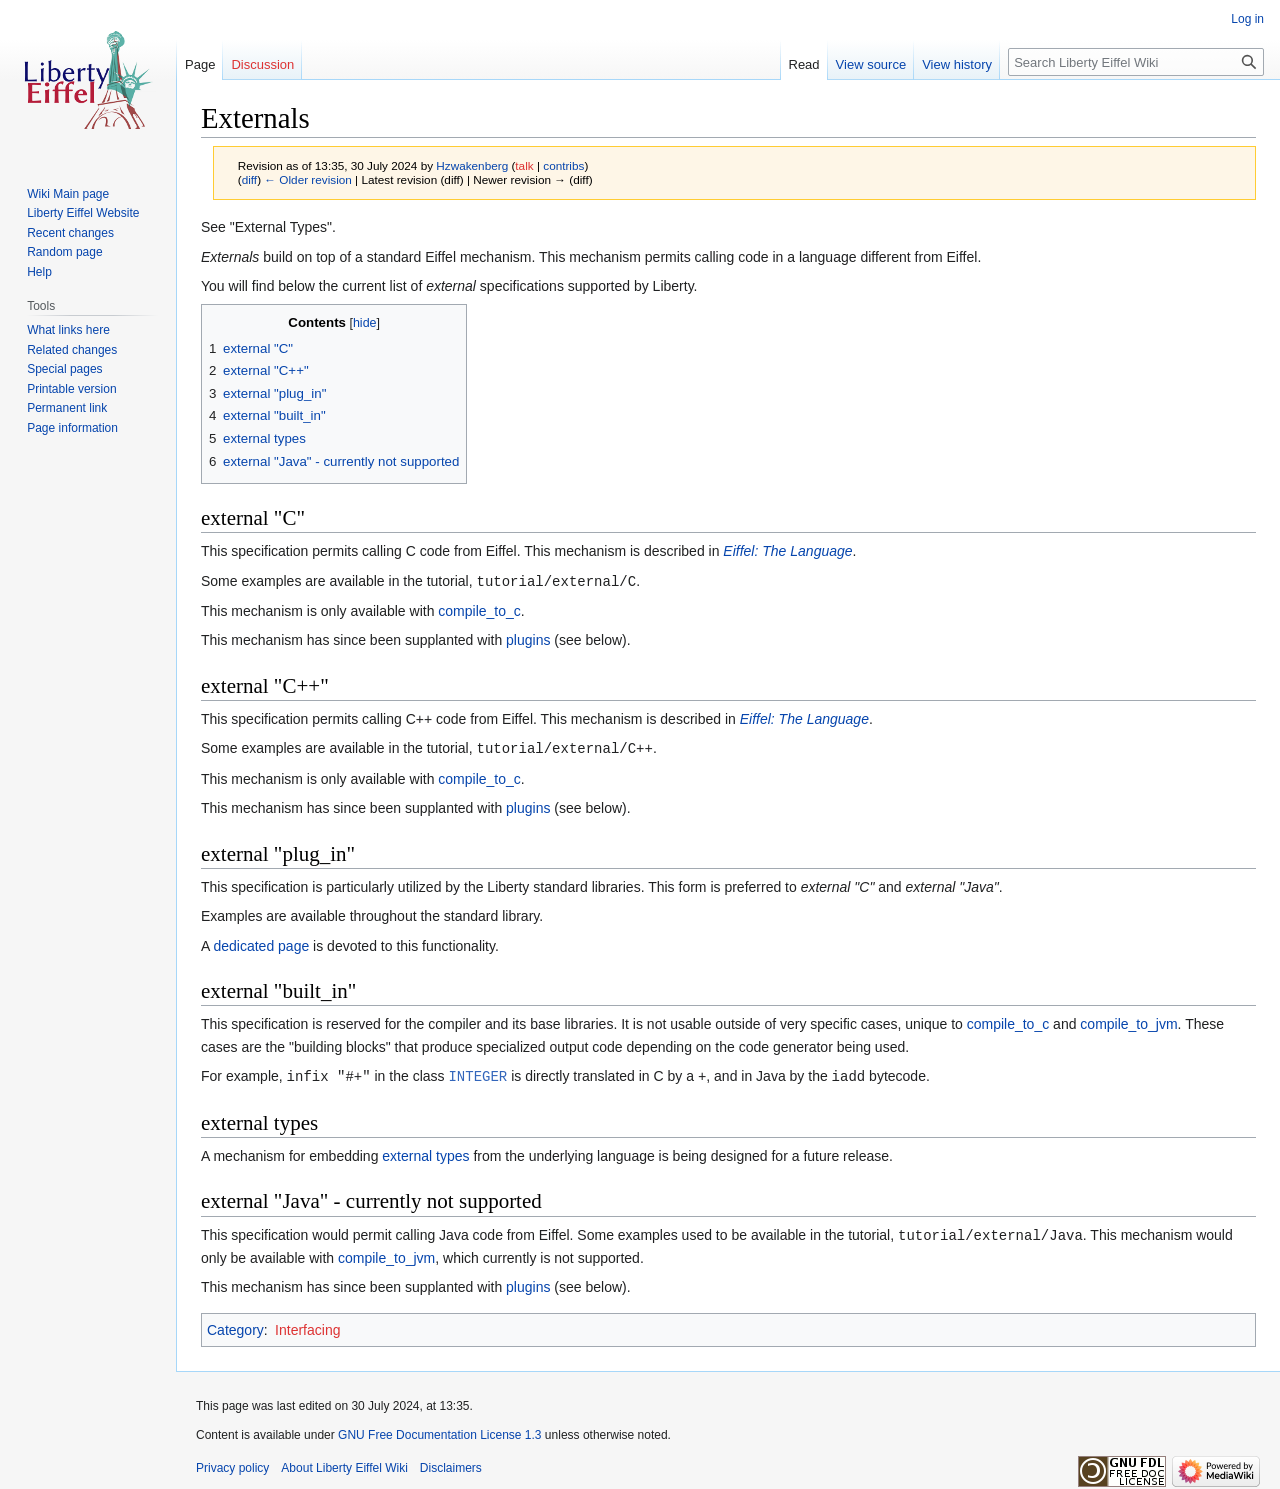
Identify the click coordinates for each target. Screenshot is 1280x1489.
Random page (64, 252)
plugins (528, 639)
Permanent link (67, 408)
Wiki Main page (68, 194)
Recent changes (70, 233)
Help (39, 272)
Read (804, 64)
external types (425, 1153)
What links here (68, 330)
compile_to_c (479, 610)
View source (871, 64)
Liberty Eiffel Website (83, 213)
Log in (1247, 19)
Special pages (64, 369)
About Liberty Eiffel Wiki (344, 1464)
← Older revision (308, 179)
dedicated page (261, 944)
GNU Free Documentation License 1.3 (439, 1431)
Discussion (262, 64)
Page (200, 64)
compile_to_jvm (1128, 1022)
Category (235, 1326)
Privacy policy (232, 1464)
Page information (72, 428)
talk (524, 165)
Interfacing (307, 1326)
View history (957, 64)
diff (249, 179)
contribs (563, 165)
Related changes (72, 350)
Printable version (71, 389)
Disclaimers (451, 1464)
